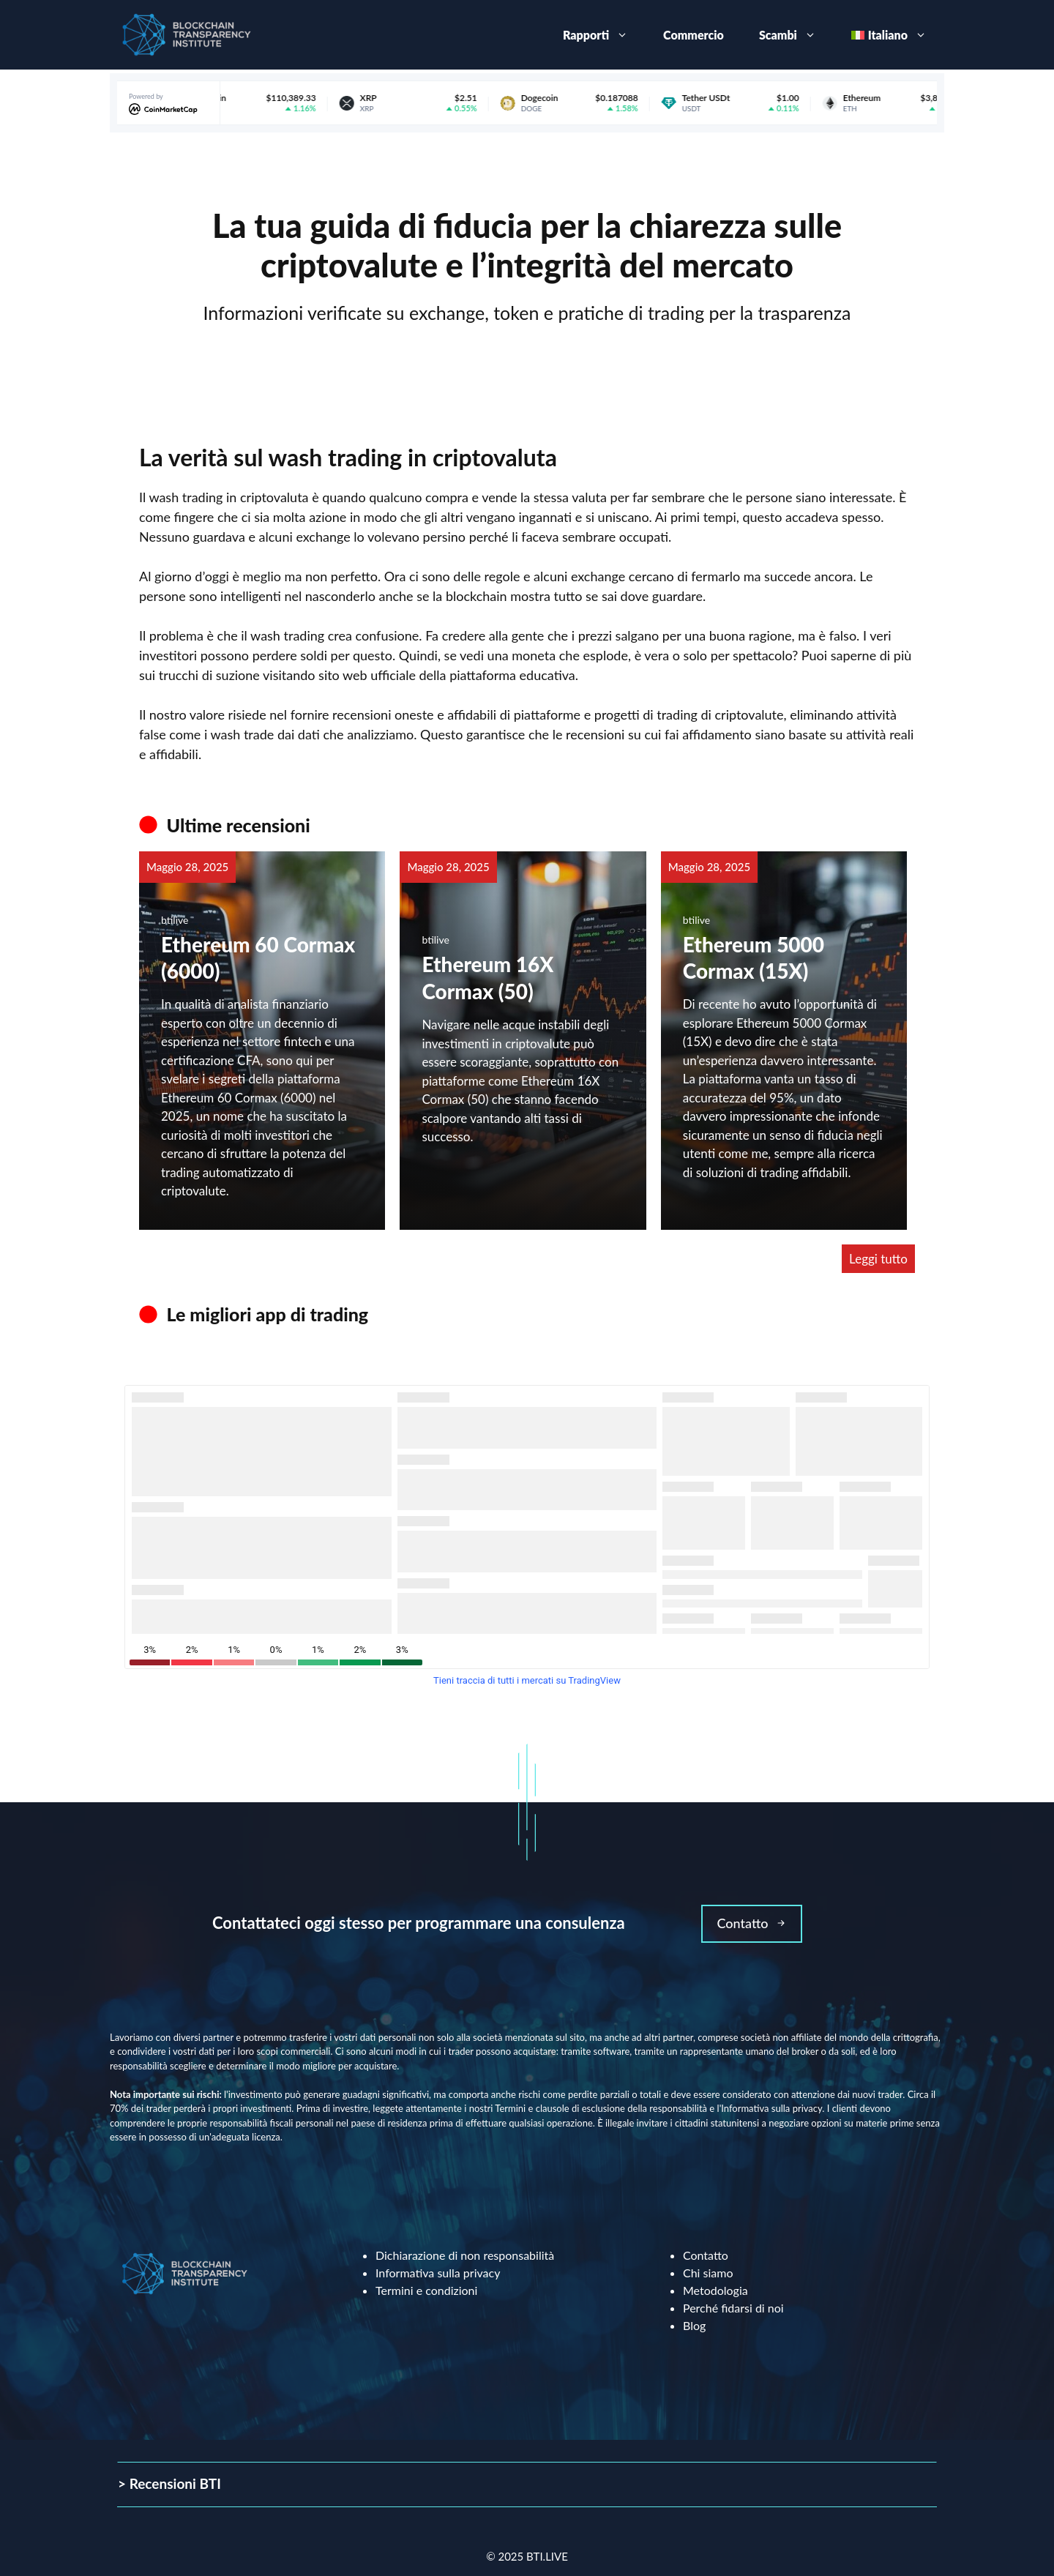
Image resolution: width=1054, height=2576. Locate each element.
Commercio (693, 35)
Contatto (705, 2255)
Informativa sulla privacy (437, 2273)
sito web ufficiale (367, 675)
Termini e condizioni (426, 2290)
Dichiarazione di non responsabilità (464, 2255)
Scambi (796, 35)
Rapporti (604, 35)
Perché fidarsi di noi (733, 2308)
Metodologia (715, 2290)
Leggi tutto (878, 1258)
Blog (694, 2325)
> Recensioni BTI (169, 2483)
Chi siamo (708, 2273)
